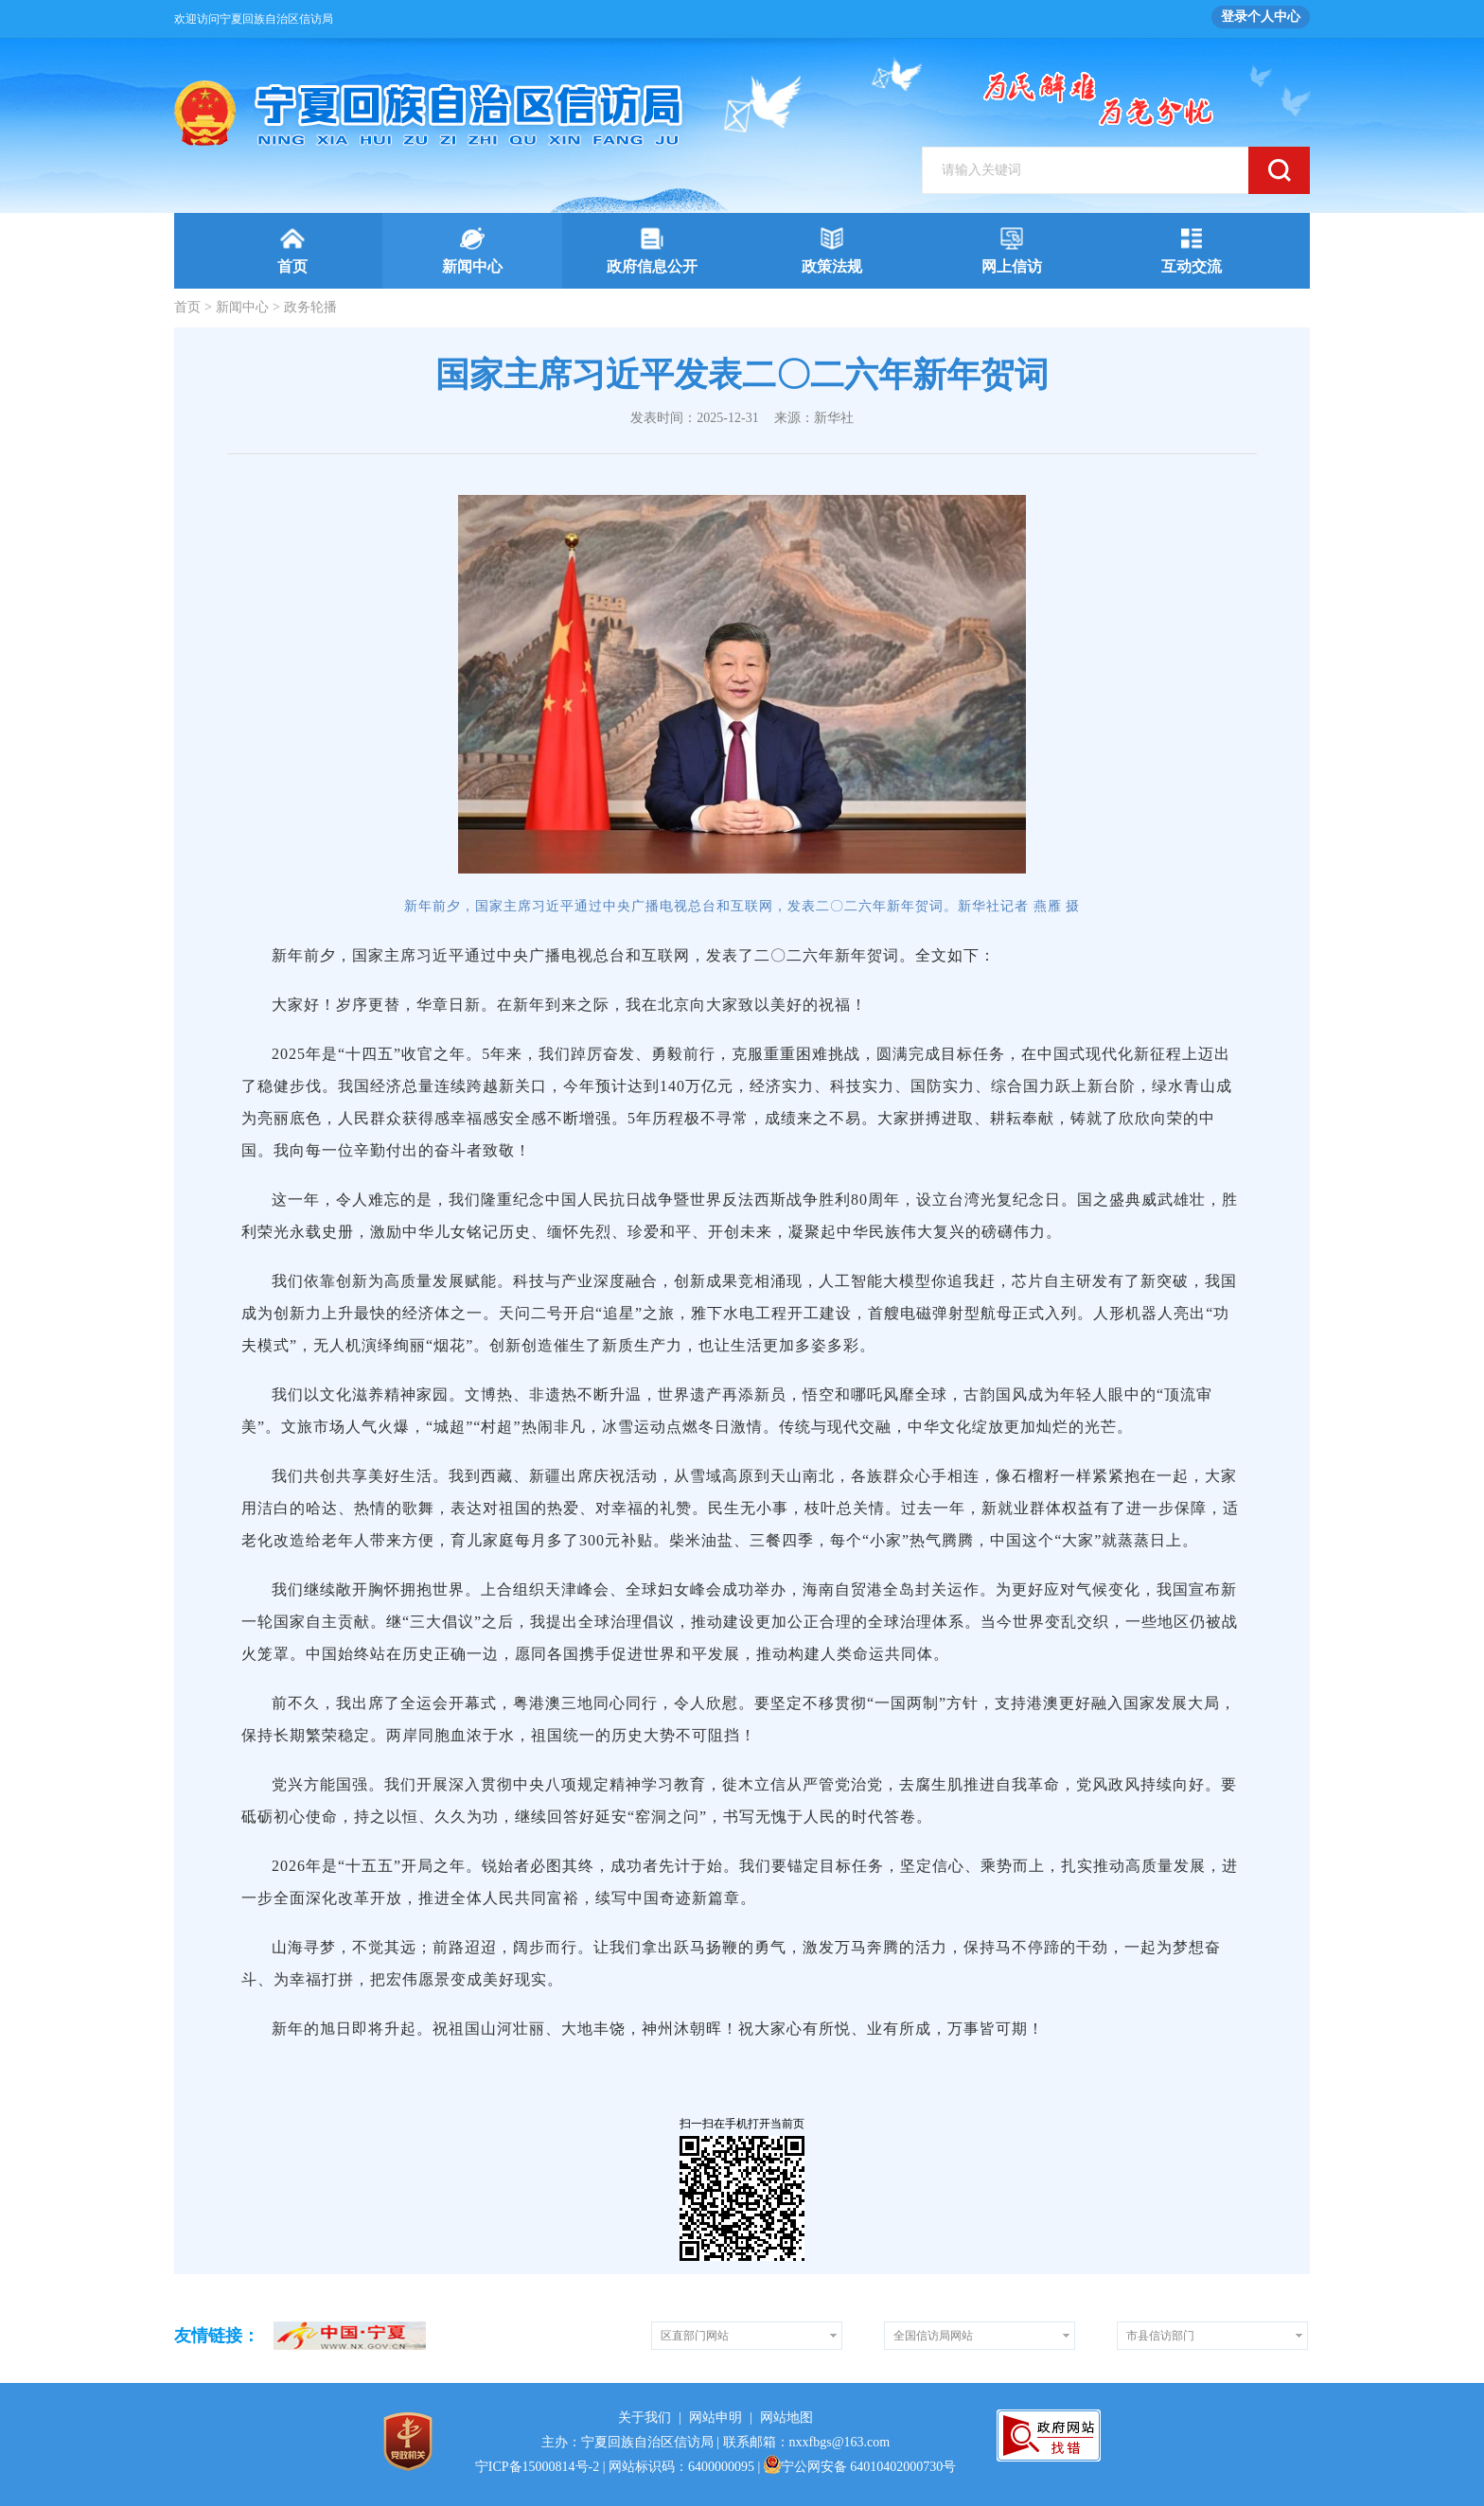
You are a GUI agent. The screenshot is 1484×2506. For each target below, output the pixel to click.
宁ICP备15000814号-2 (537, 2467)
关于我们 (644, 2417)
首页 (187, 307)
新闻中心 (242, 307)
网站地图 (786, 2417)
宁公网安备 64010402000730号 (860, 2467)
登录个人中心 (1260, 16)
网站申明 (715, 2417)
